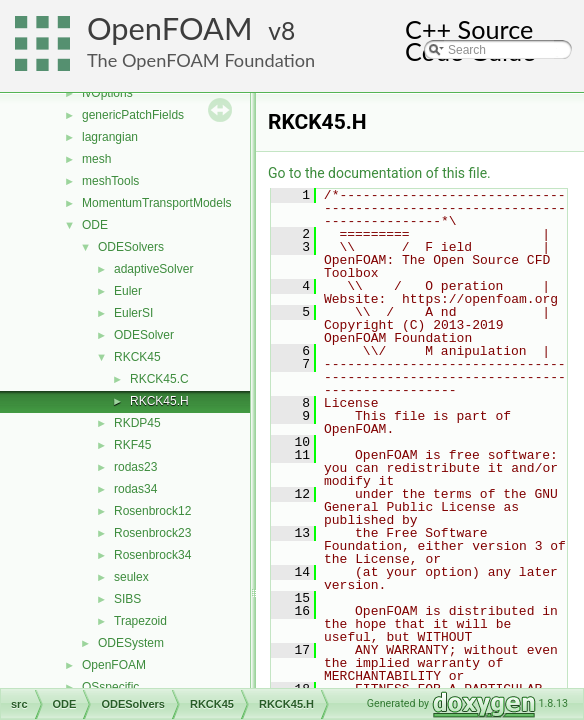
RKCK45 (137, 357)
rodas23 (135, 467)
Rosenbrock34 (152, 555)
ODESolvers (131, 247)
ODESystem (131, 643)
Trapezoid (140, 621)
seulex (131, 577)
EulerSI (133, 313)
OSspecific (110, 687)
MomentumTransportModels (157, 203)
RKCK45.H (159, 401)
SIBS (127, 599)
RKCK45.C (159, 379)
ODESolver (144, 335)
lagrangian (110, 137)
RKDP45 (137, 423)
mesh (96, 159)
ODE (95, 225)
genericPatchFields (133, 115)
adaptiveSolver (153, 269)
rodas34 (135, 489)
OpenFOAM (170, 28)
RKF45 (132, 445)
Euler (128, 291)
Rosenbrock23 (152, 533)
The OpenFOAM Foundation (201, 60)
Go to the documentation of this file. (379, 173)
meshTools (110, 181)
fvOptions (107, 93)
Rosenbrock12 (152, 511)
